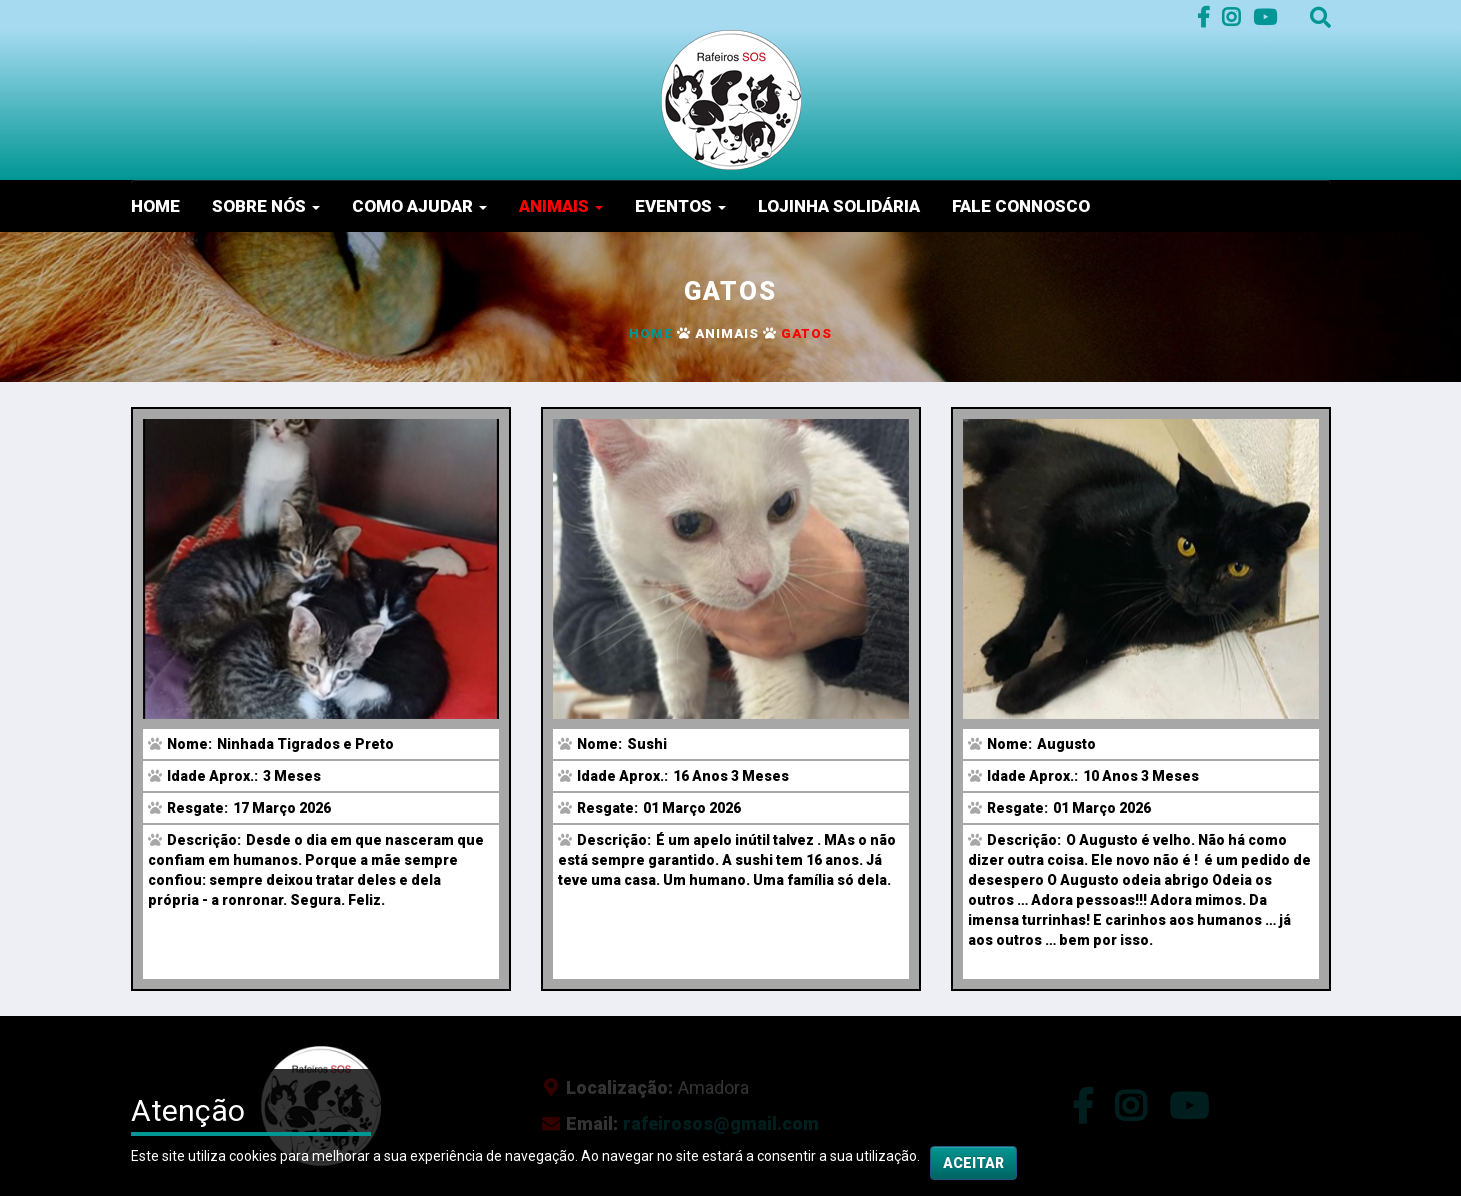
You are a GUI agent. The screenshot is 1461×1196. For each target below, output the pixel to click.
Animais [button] (561, 206)
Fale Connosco (1021, 206)
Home (155, 206)
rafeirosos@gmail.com (721, 1123)
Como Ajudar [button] (419, 206)
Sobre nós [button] (266, 206)
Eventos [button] (680, 206)
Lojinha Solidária (839, 206)
